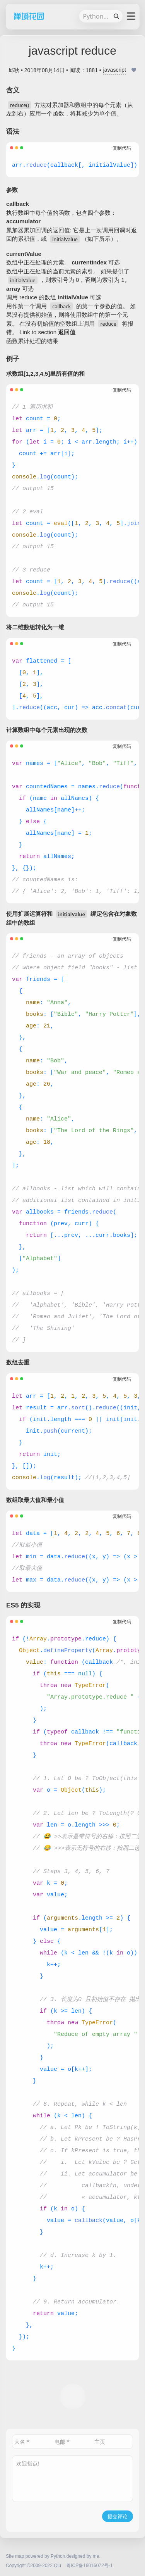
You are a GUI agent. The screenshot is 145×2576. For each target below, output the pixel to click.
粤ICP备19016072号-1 (89, 2565)
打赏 (73, 2396)
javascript (114, 70)
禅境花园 (27, 16)
